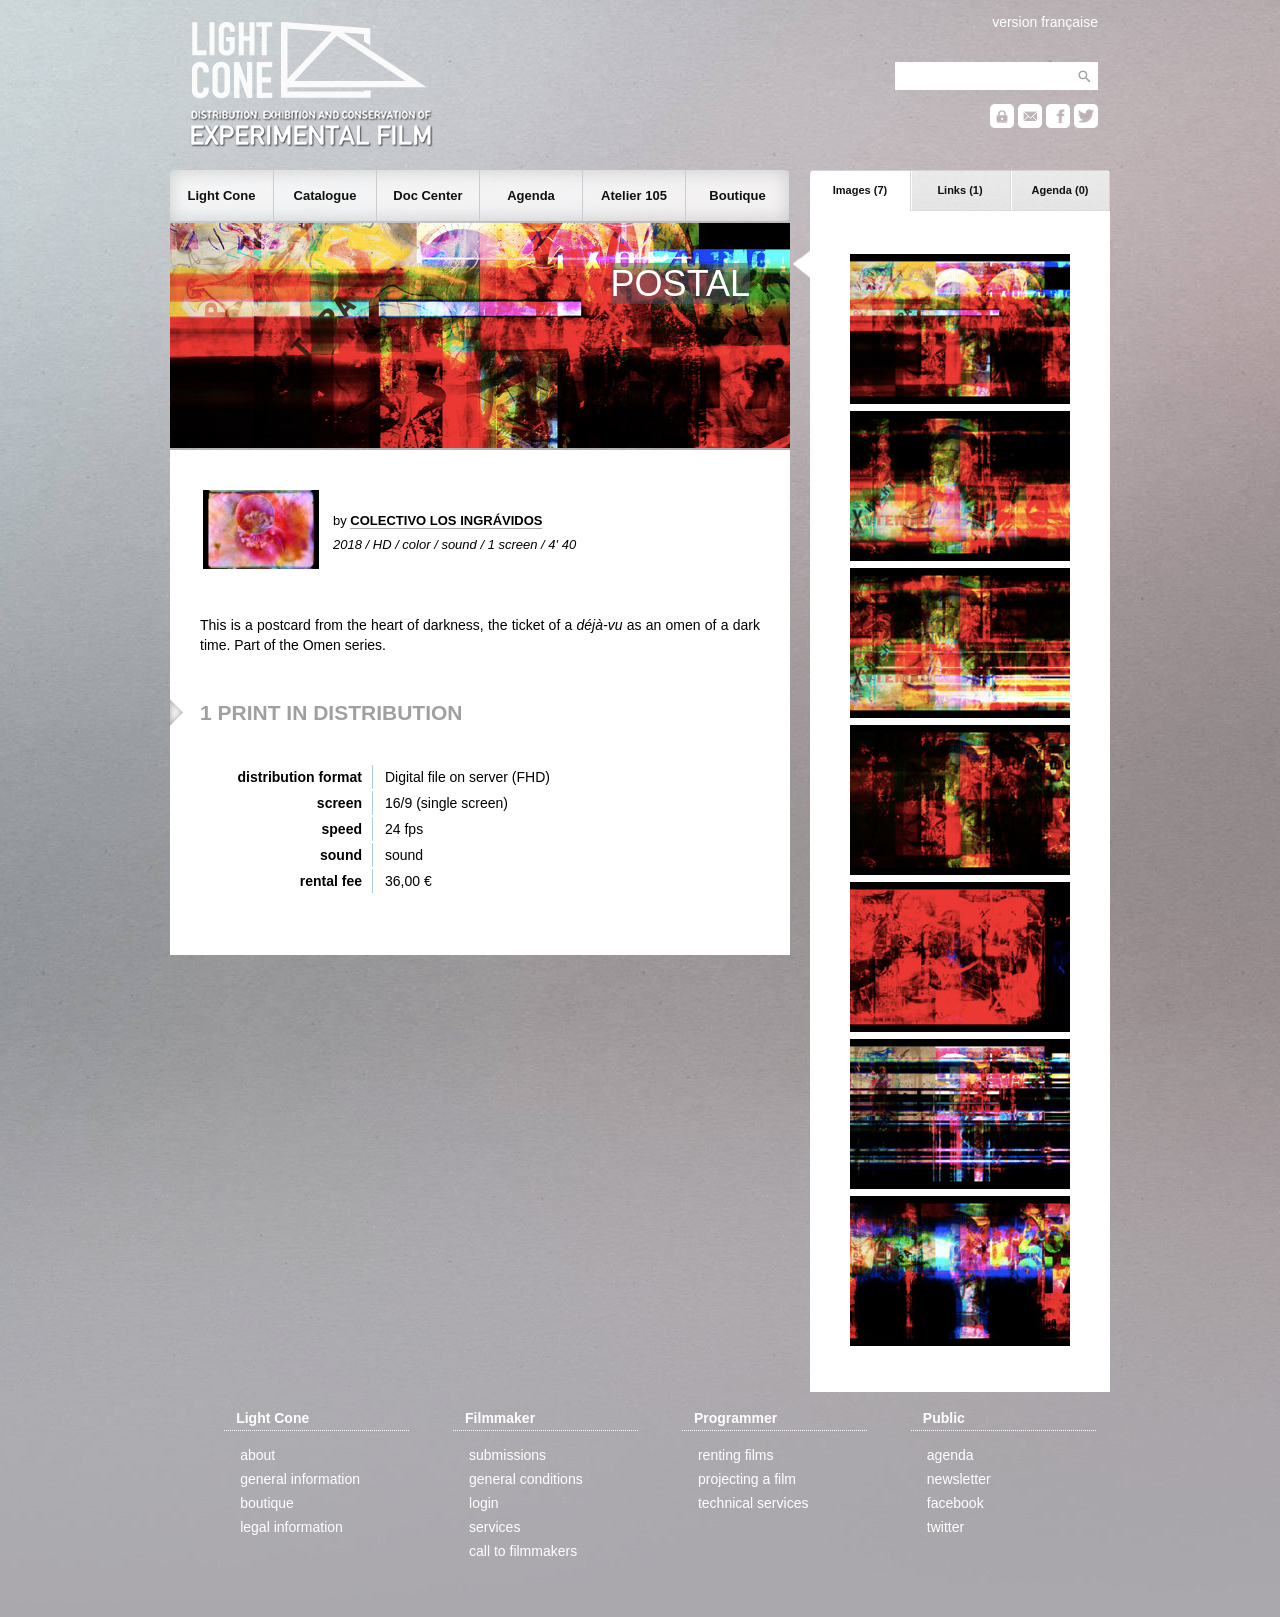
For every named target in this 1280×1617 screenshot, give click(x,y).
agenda (950, 1455)
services (494, 1527)
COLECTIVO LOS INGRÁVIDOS (446, 520)
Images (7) (860, 190)
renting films (735, 1455)
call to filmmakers (523, 1551)
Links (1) (959, 190)
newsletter (959, 1479)
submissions (507, 1455)
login (484, 1503)
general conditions (526, 1479)
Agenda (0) (1060, 190)
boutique (267, 1503)
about (257, 1455)
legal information (291, 1527)
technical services (753, 1503)
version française (1045, 22)
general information (300, 1479)
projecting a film (747, 1479)
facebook (955, 1503)
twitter (945, 1527)
